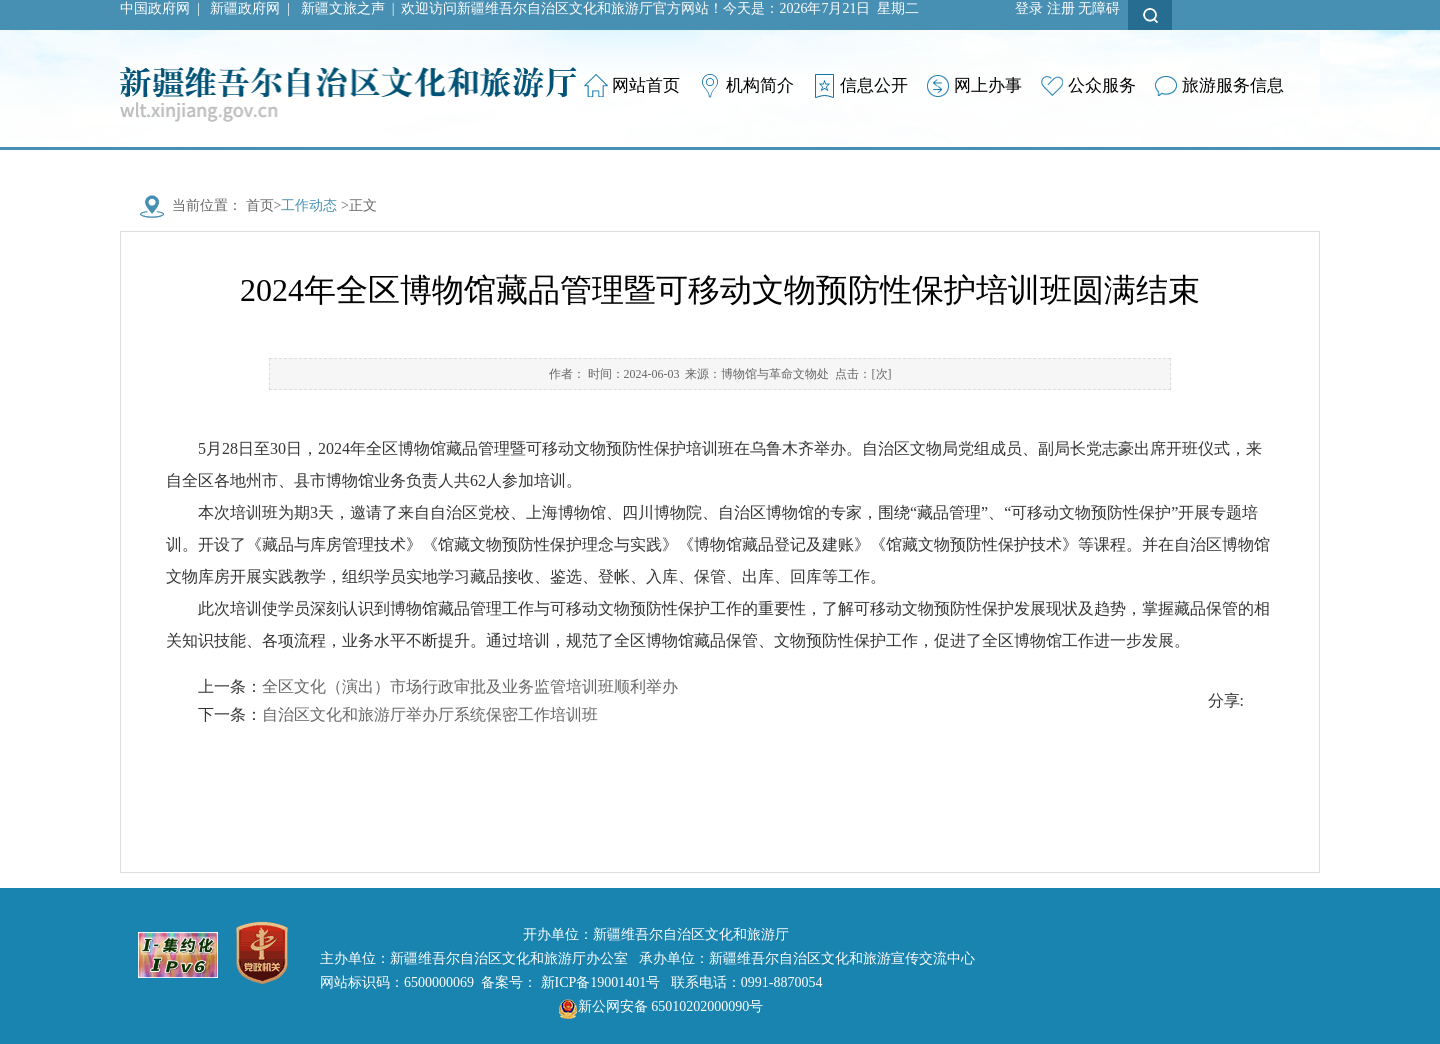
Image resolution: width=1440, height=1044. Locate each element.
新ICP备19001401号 (601, 982)
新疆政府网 (245, 8)
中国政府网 (155, 8)
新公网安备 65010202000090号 (656, 1006)
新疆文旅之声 (343, 8)
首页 (260, 205)
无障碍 (1099, 8)
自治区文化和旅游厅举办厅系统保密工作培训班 (430, 714)
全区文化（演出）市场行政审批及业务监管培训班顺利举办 (470, 686)
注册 (1061, 8)
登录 (1029, 8)
